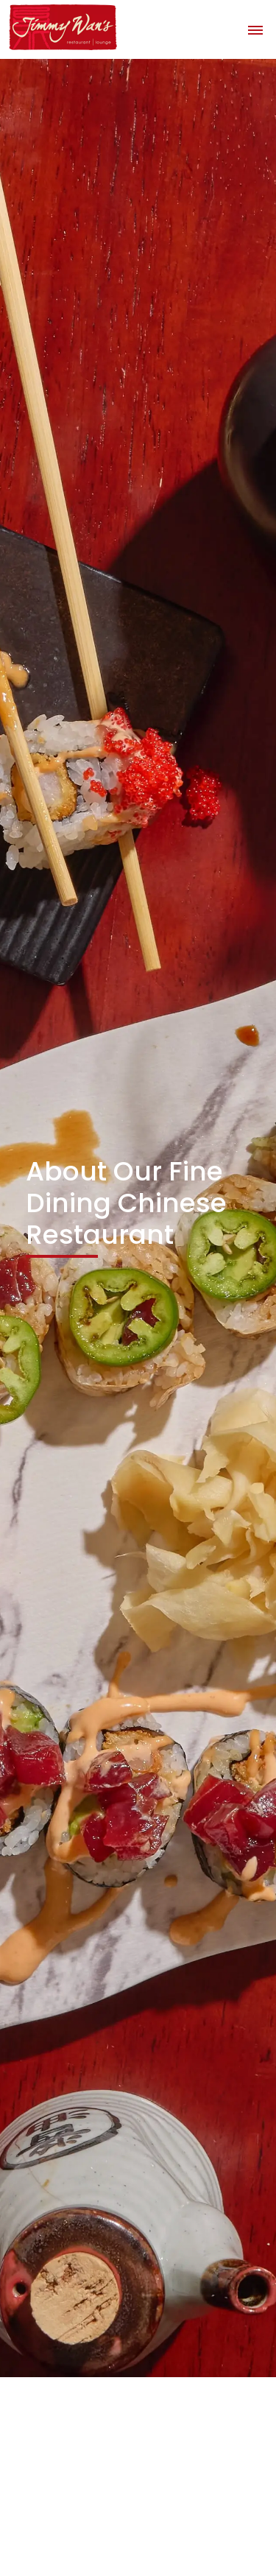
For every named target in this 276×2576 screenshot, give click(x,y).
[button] (255, 29)
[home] (59, 27)
